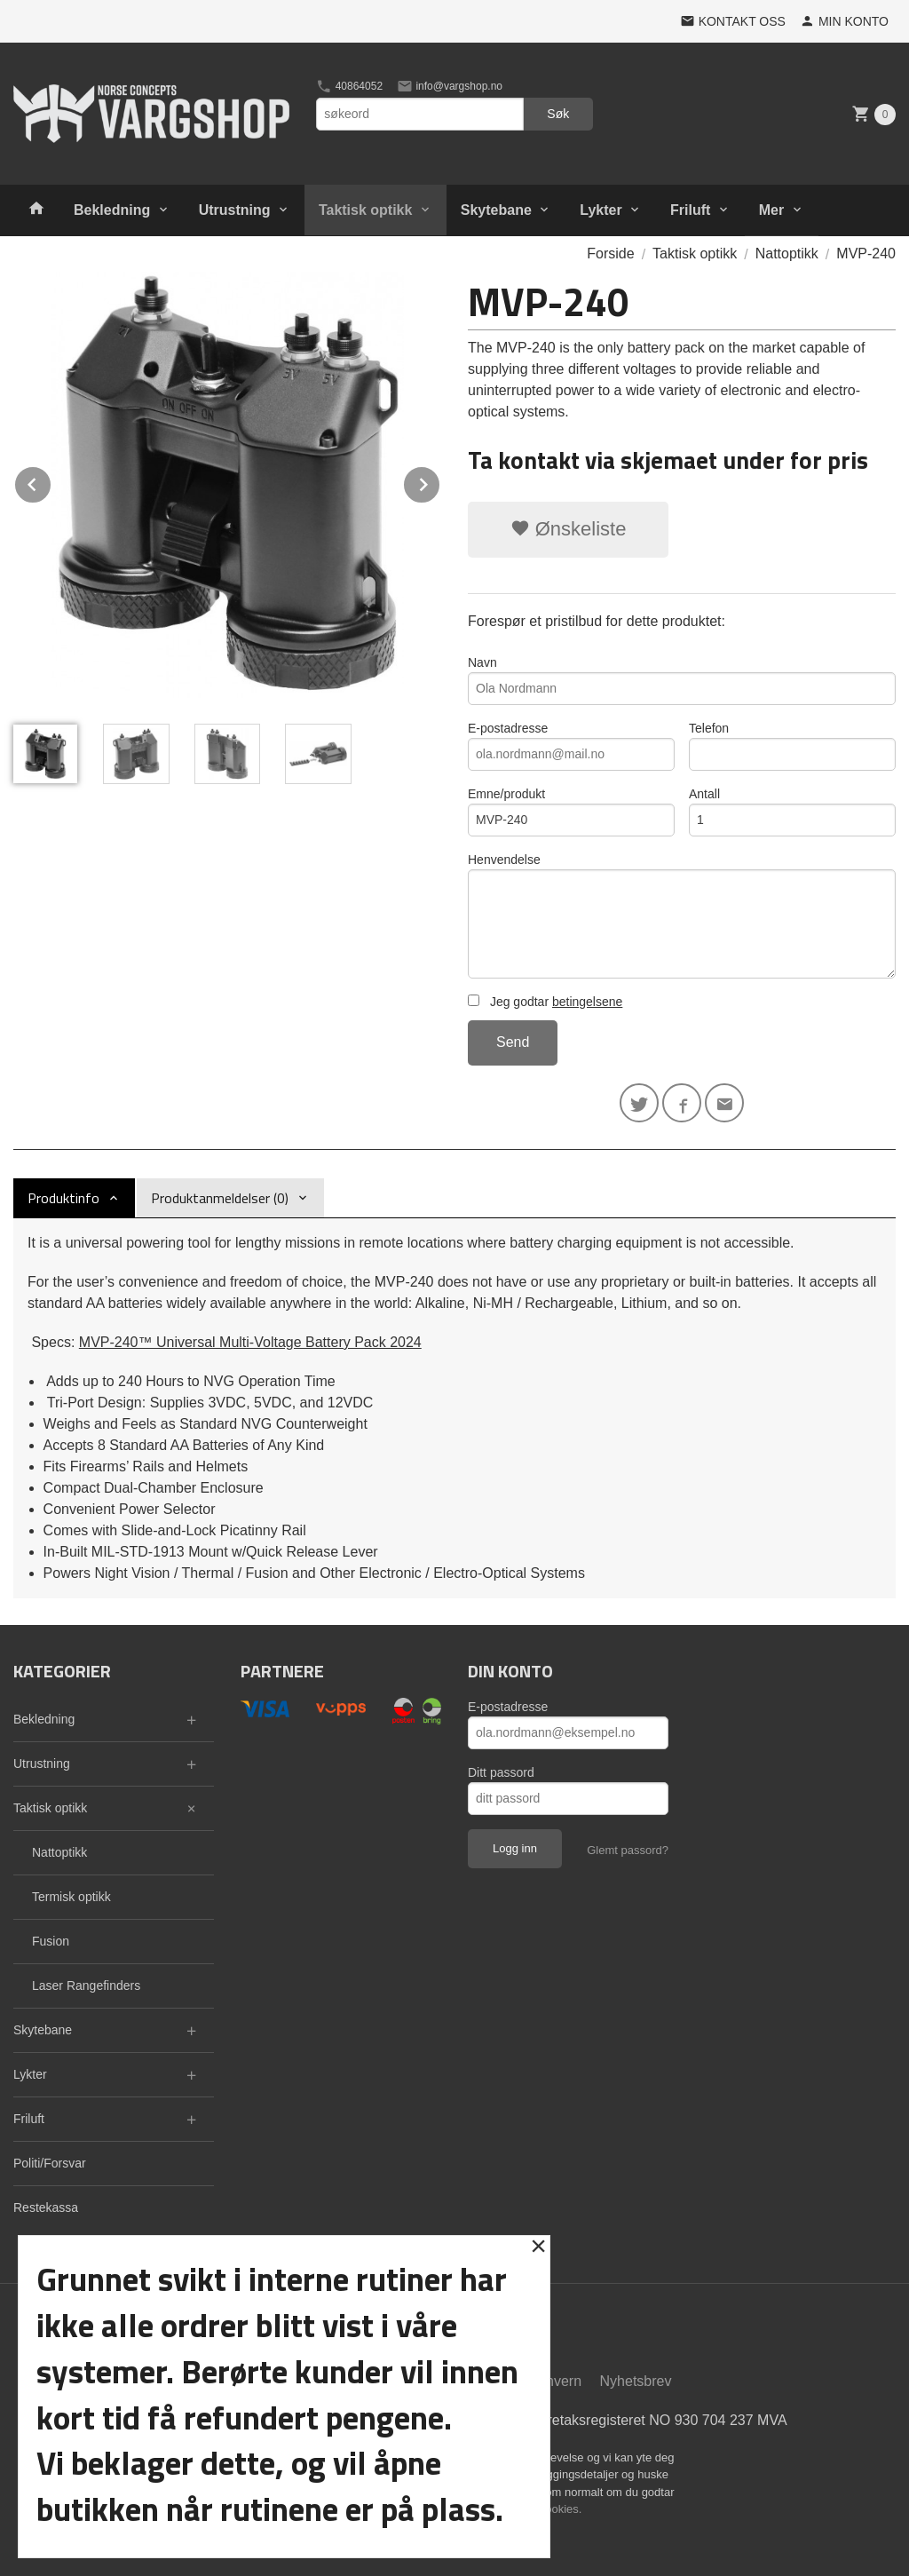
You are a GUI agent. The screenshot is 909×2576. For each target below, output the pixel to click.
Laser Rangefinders (86, 1985)
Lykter (600, 210)
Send (512, 1042)
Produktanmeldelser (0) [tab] (220, 1198)
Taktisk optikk (366, 210)
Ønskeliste (568, 529)
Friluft (690, 210)
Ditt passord (501, 1772)
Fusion (50, 1941)
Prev (51, 482)
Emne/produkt (571, 811)
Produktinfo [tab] (63, 1198)
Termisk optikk (71, 1897)
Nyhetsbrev (636, 2381)
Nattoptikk (59, 1852)
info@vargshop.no (449, 86)
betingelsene (587, 1002)
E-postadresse (571, 746)
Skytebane (496, 210)
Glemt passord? (627, 1850)
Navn (682, 680)
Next (440, 482)
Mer (771, 210)
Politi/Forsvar (49, 2163)
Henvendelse (682, 915)
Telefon (792, 746)
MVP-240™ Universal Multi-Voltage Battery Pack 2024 (250, 1342)
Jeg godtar (545, 1002)
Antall (792, 811)
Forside (610, 253)
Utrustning (235, 210)
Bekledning (112, 210)
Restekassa (45, 2207)
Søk (558, 114)
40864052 (349, 86)
